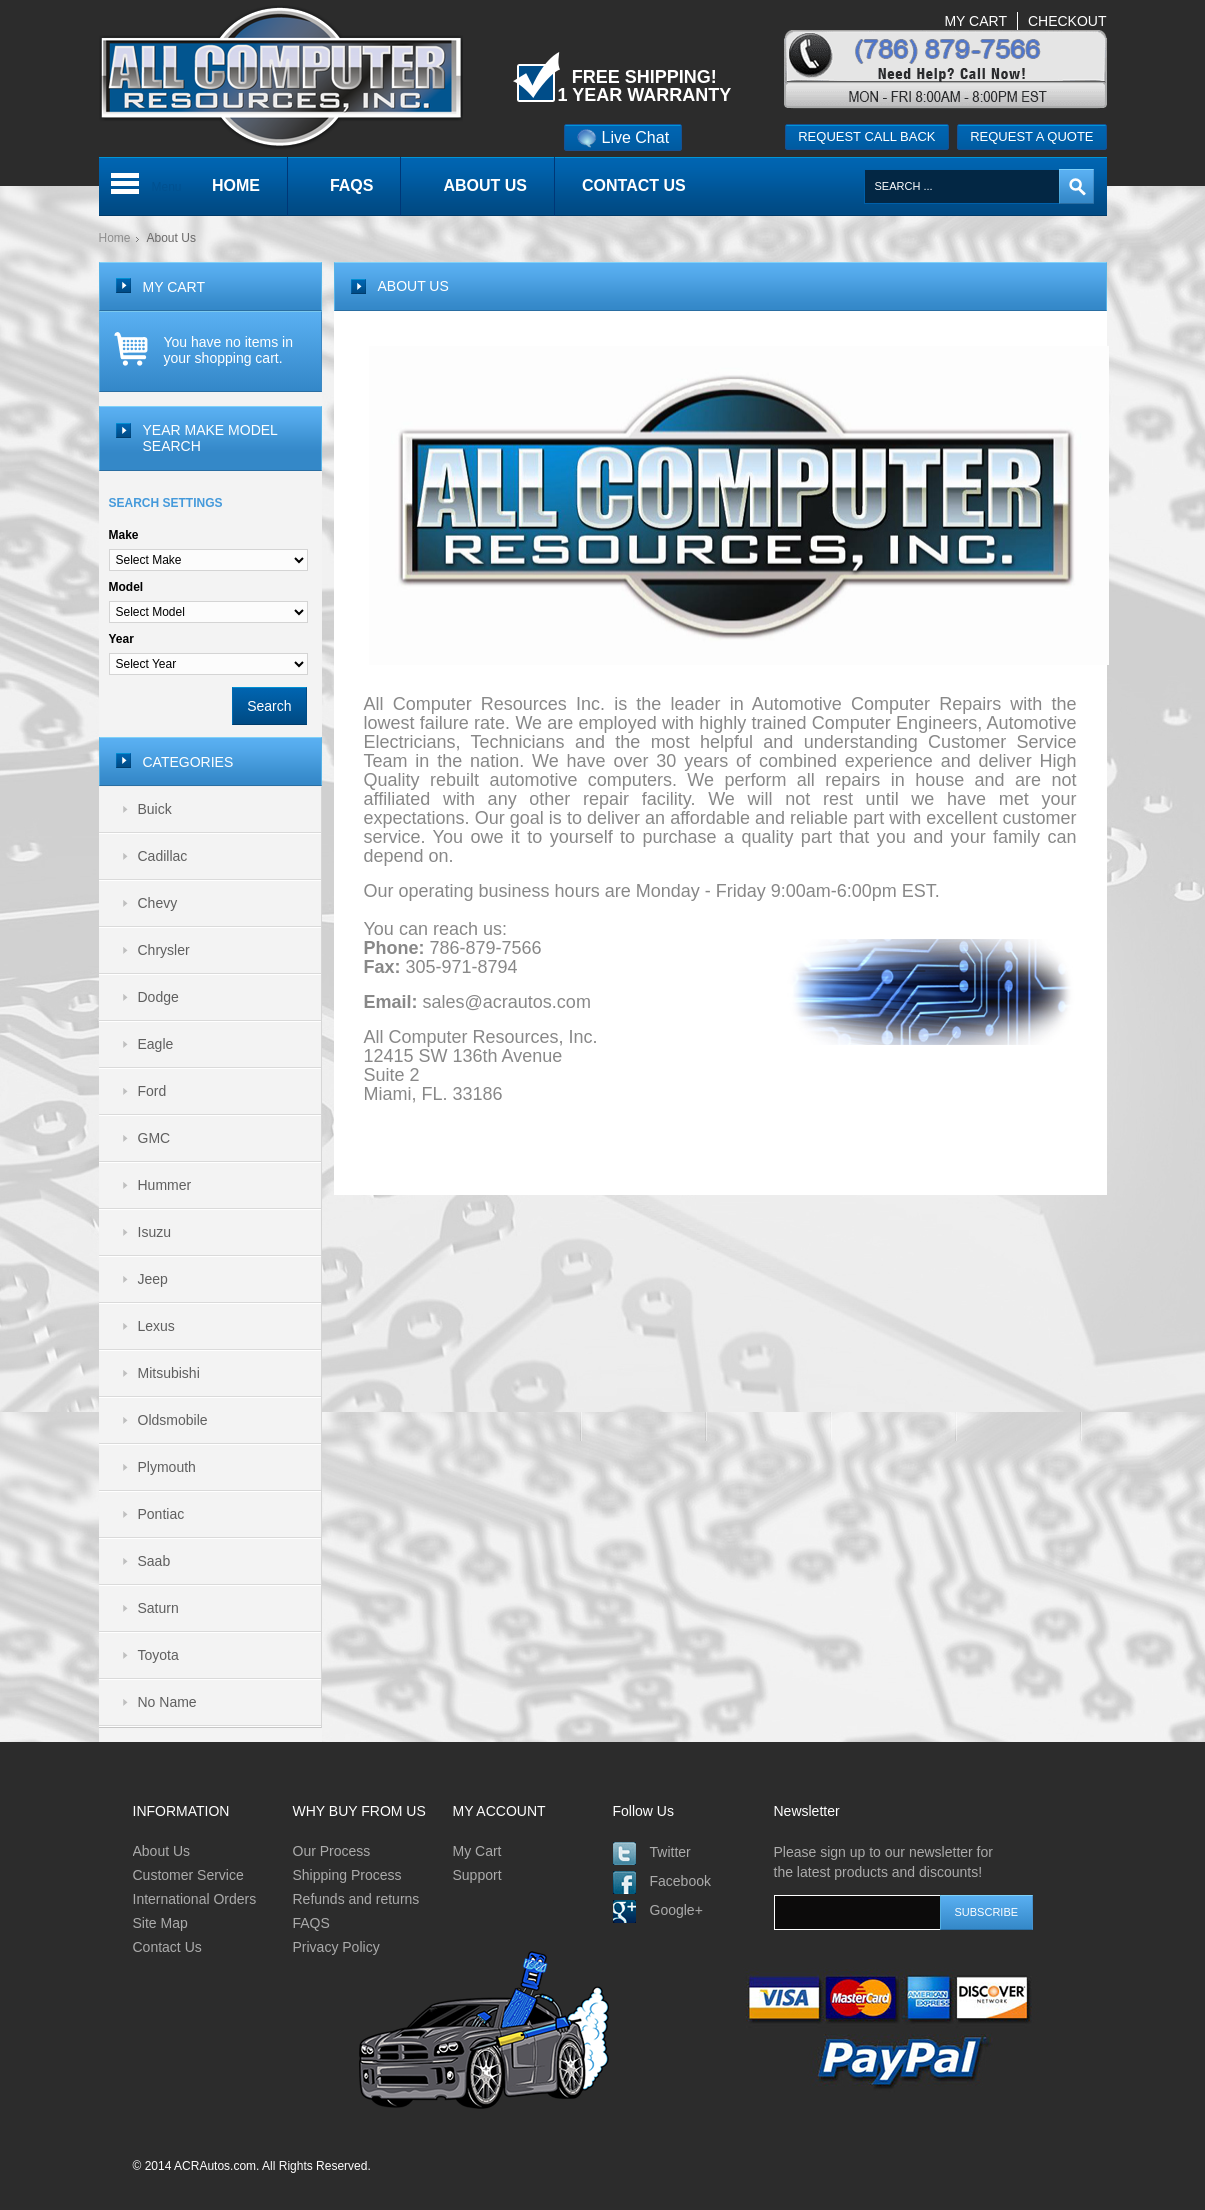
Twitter (670, 1852)
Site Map (160, 1923)
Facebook (680, 1881)
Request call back (866, 136)
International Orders (195, 1899)
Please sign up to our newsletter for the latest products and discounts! (883, 1862)
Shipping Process (347, 1875)
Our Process (332, 1851)
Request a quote (1031, 136)
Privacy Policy (336, 1947)
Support (477, 1875)
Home (115, 238)
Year (121, 639)
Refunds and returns (356, 1899)
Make (124, 535)
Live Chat (623, 137)
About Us (162, 1851)
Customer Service (188, 1875)
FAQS (311, 1923)
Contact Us (167, 1947)
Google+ (676, 1910)
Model (126, 587)
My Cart (477, 1851)
